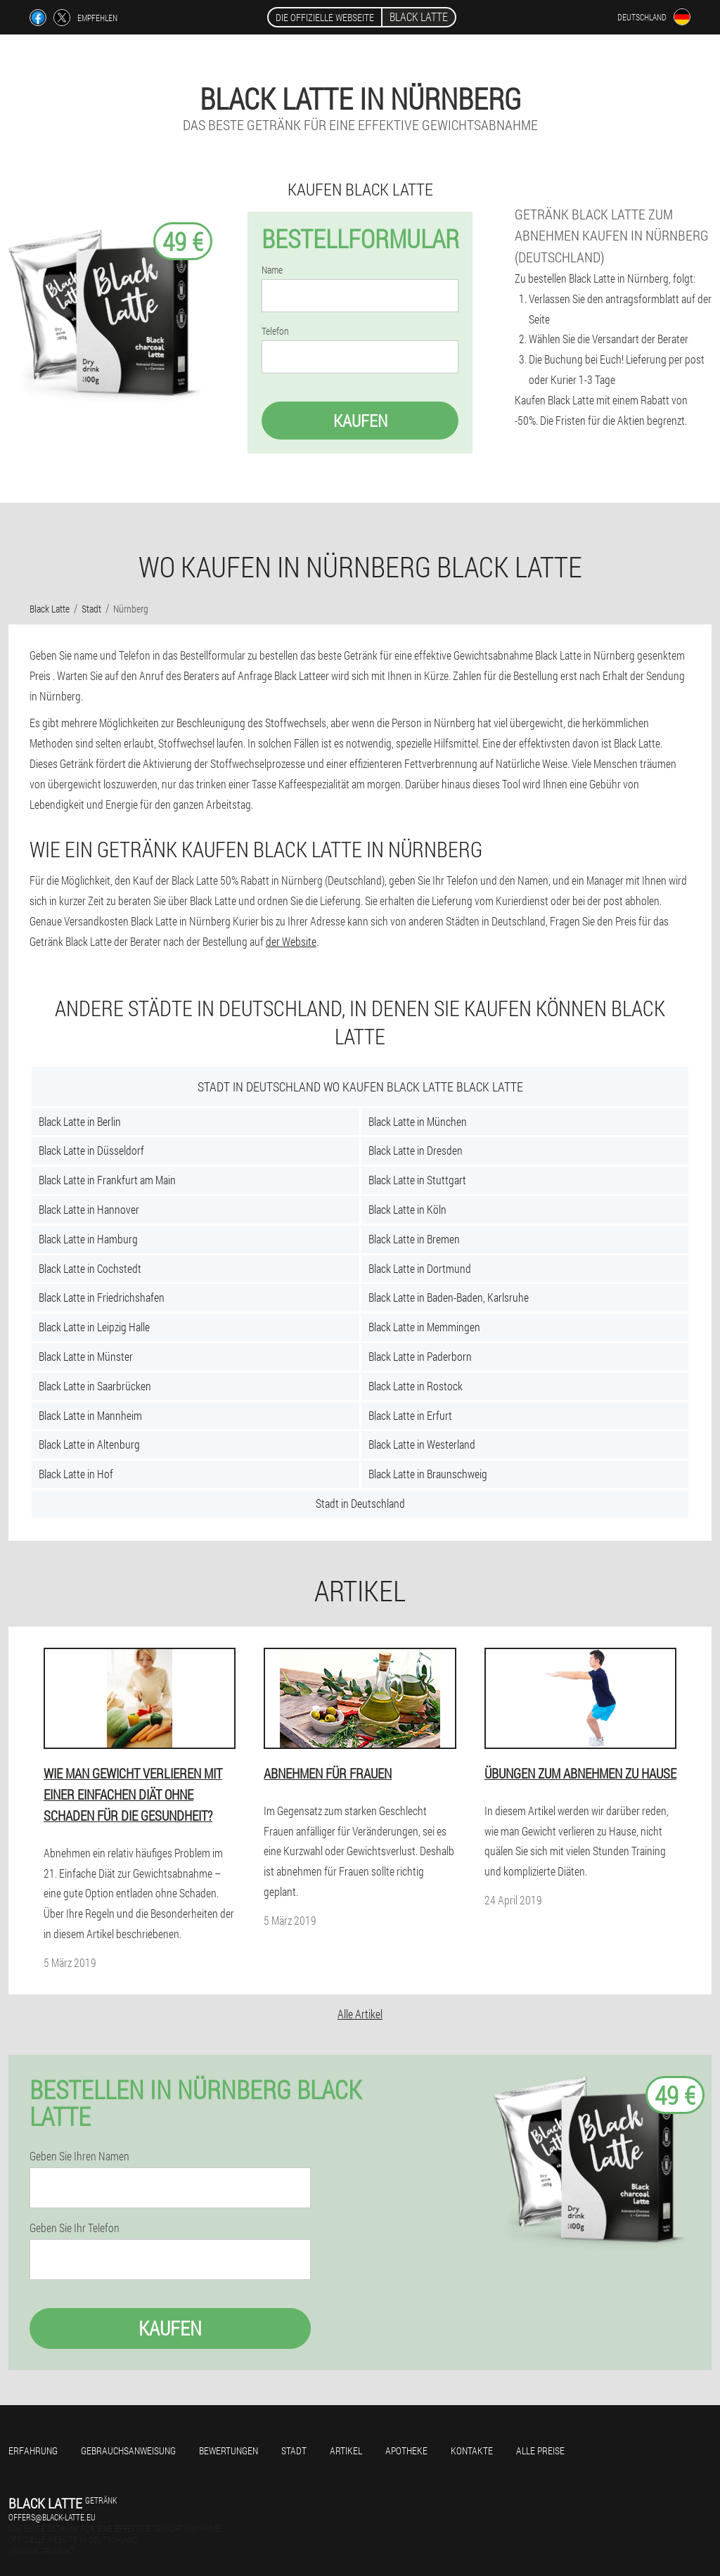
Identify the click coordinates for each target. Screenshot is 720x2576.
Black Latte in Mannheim (90, 1415)
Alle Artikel (360, 2013)
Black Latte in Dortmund (419, 1268)
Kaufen (360, 420)
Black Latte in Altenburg (89, 1444)
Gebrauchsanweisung (128, 2450)
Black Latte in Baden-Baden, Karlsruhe (448, 1297)
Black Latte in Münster (86, 1356)
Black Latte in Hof (76, 1473)
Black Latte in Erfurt (410, 1415)
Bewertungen (228, 2450)
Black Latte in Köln (407, 1209)
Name (272, 270)
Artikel (346, 2450)
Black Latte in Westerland (421, 1444)
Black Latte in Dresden (415, 1150)
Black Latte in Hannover (89, 1209)
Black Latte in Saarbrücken (95, 1385)
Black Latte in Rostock (415, 1385)
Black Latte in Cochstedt (90, 1268)
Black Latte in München (417, 1121)
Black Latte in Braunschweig (427, 1473)
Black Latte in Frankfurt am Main (107, 1179)
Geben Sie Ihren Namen (79, 2156)
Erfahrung (33, 2450)
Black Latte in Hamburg (88, 1238)
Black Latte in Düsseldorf (91, 1150)
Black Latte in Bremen (414, 1238)
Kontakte (472, 2450)
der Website (291, 941)
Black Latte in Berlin (80, 1121)
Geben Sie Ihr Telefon (75, 2228)
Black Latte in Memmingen (424, 1326)
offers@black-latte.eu (52, 2517)
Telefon (275, 331)
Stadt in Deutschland (360, 1503)
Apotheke (406, 2450)
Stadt (294, 2450)
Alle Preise (540, 2450)
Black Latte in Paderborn (420, 1356)
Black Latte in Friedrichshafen (102, 1297)
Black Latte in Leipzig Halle (94, 1326)
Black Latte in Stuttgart (417, 1179)
